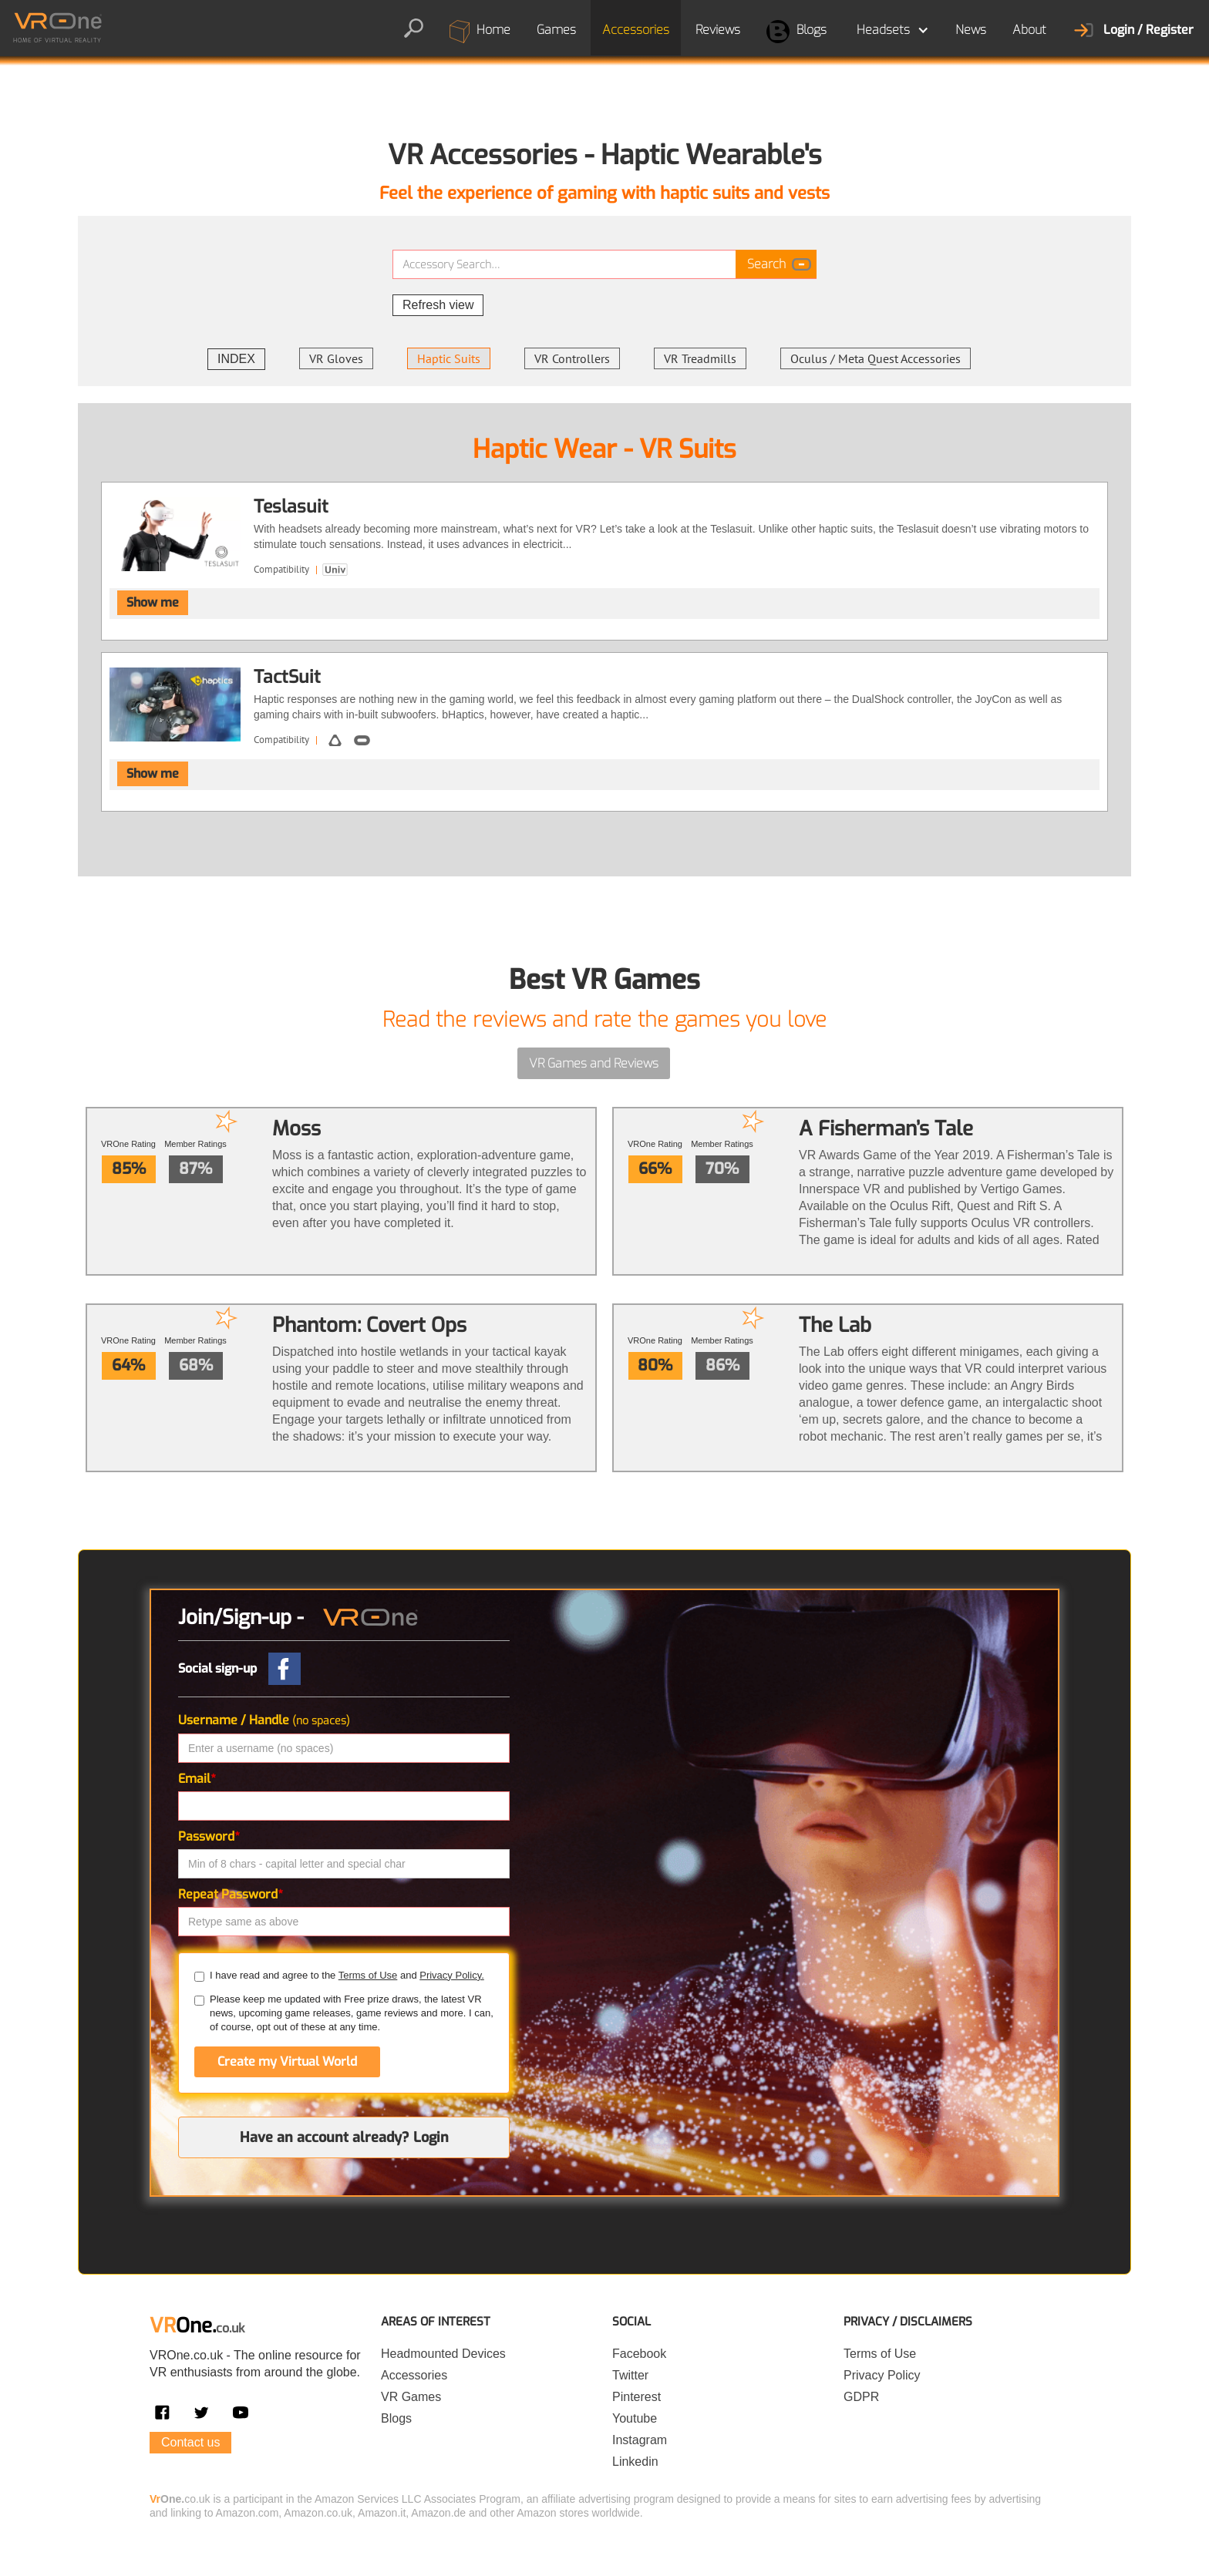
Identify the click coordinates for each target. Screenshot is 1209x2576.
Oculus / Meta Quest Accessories (875, 358)
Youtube (634, 2418)
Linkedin (635, 2461)
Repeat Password (230, 1894)
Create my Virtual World (287, 2061)
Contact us (190, 2442)
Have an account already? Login (344, 2137)
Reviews (717, 30)
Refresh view (437, 304)
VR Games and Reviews (593, 1063)
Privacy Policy (882, 2375)
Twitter (630, 2375)
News (970, 30)
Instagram (639, 2440)
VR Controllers (572, 358)
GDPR (861, 2396)
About (1029, 30)
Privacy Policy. (451, 1975)
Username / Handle (264, 1720)
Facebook (639, 2353)
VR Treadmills (700, 358)
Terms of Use (368, 1975)
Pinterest (636, 2396)
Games (556, 30)
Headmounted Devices (443, 2353)
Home (480, 31)
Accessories (635, 30)
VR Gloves (336, 358)
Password (209, 1836)
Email (197, 1779)
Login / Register (1148, 30)
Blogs (796, 31)
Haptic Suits (448, 358)
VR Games (411, 2396)
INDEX (236, 358)
